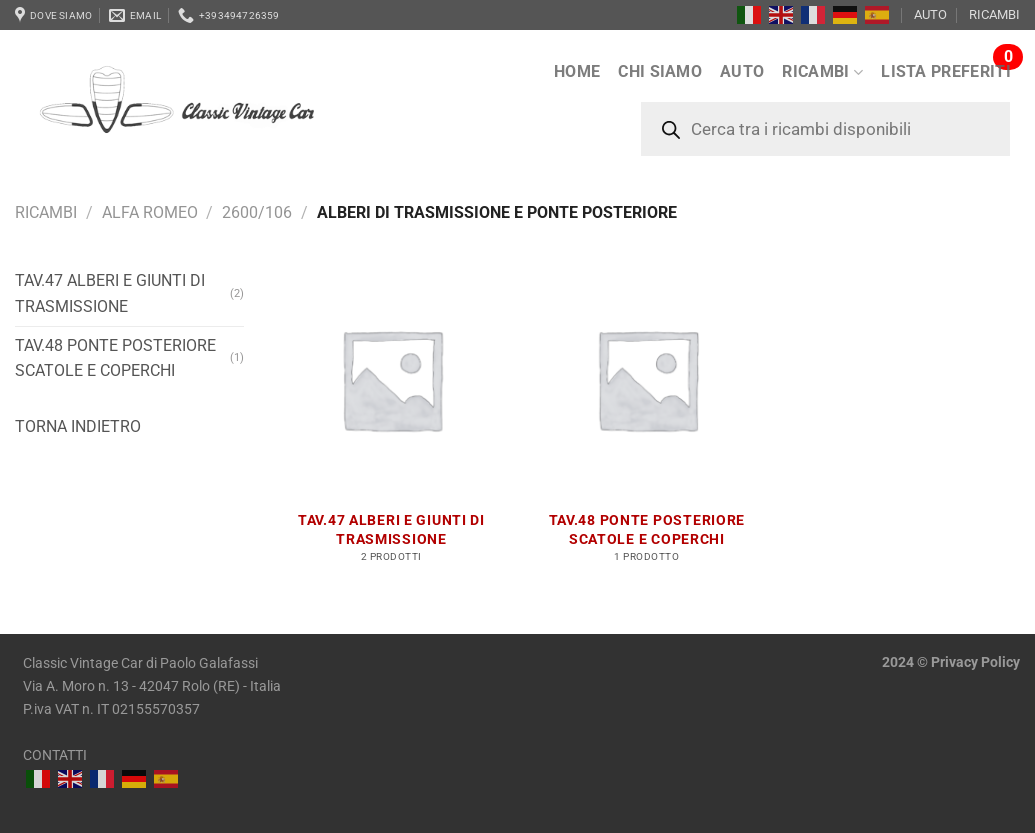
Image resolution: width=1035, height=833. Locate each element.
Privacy (954, 662)
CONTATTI (55, 755)
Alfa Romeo (150, 212)
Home (577, 71)
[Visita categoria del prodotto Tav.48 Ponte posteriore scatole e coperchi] (647, 423)
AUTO (930, 14)
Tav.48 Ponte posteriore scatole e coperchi (115, 358)
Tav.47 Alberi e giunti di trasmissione (110, 293)
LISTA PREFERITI (946, 71)
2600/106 (257, 212)
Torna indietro (78, 426)
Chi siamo (660, 71)
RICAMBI (994, 14)
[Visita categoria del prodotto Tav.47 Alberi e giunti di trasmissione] (392, 423)
